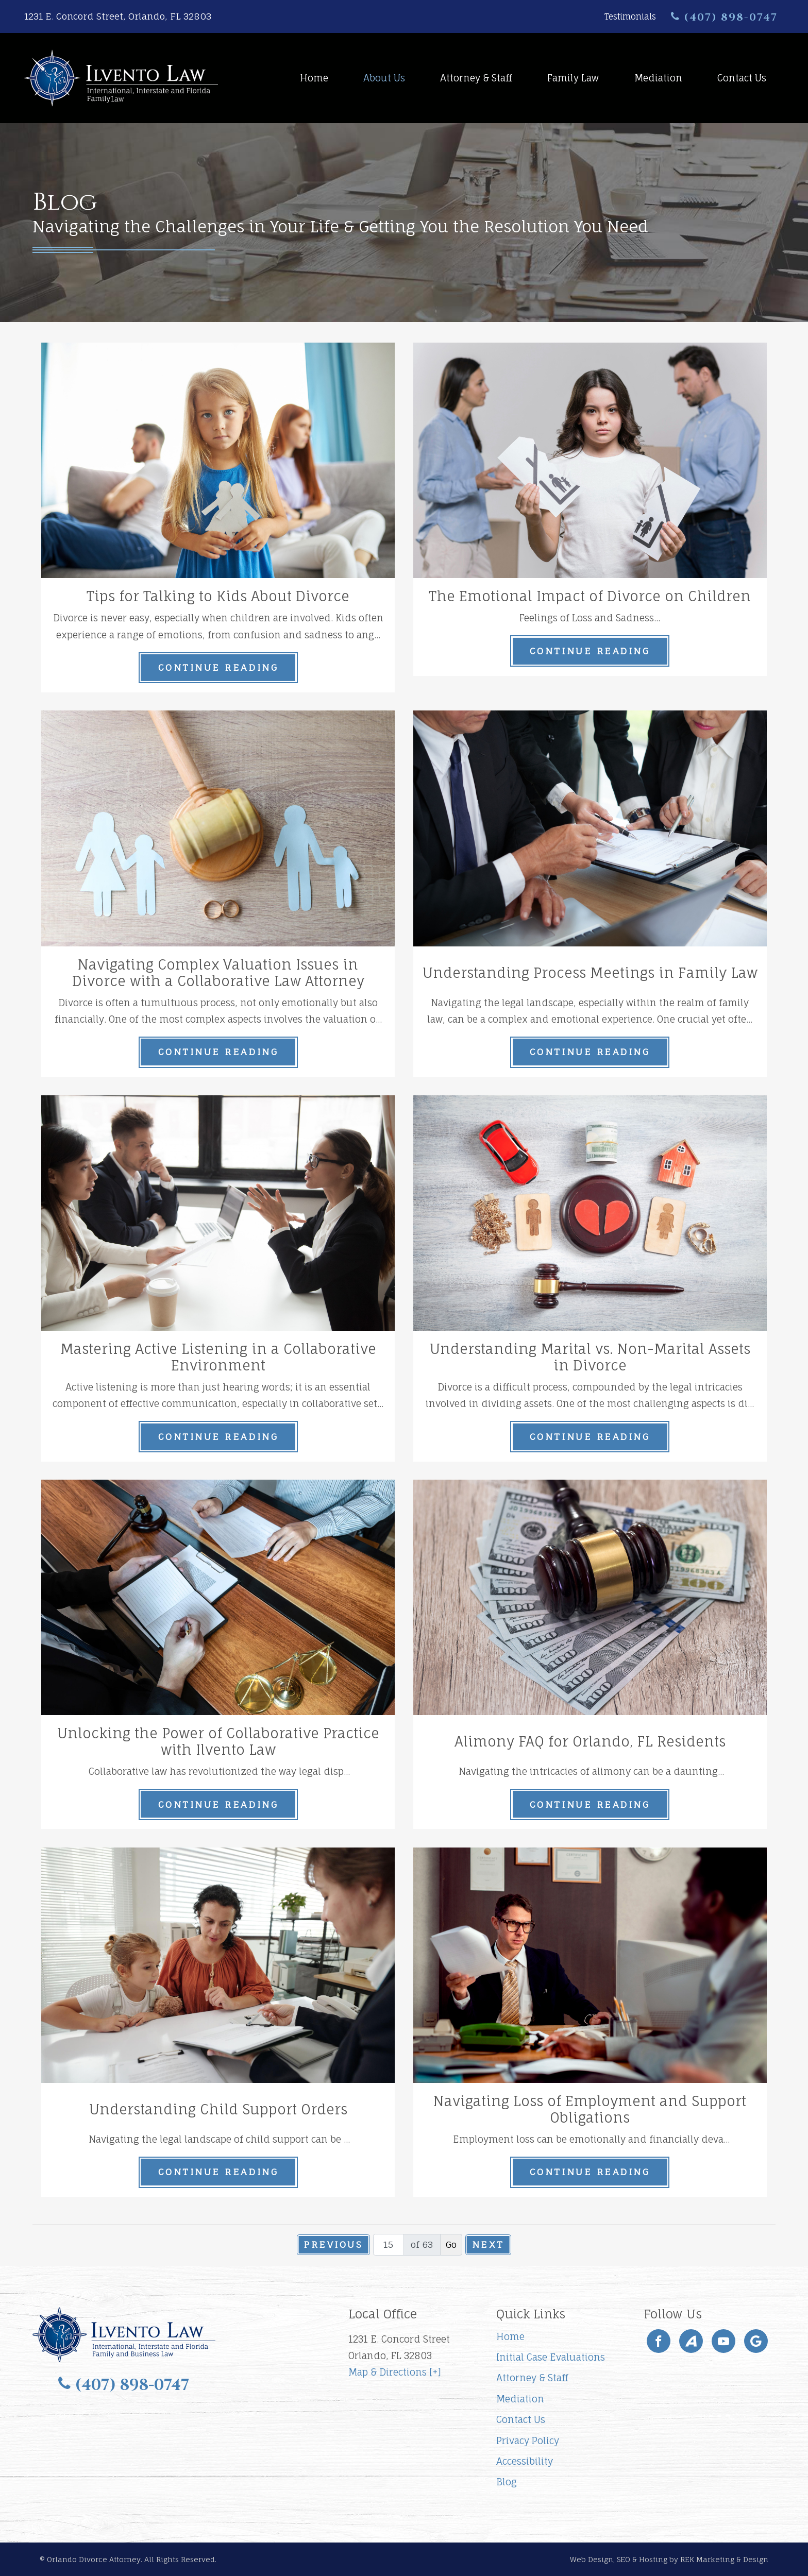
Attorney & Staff (476, 77)
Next (488, 2244)
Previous (333, 2244)
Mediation (658, 77)
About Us (384, 77)
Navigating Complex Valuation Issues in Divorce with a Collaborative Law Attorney (218, 973)
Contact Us (741, 77)
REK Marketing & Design (724, 2559)
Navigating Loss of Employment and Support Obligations (589, 2109)
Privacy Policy (527, 2440)
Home (314, 77)
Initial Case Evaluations (550, 2357)
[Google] (756, 2341)
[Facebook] (658, 2341)
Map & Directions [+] (394, 2372)
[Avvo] (691, 2341)
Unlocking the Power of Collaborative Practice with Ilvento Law (218, 1741)
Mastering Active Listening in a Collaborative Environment (218, 1357)
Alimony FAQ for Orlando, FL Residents (590, 1742)
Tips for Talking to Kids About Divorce (218, 596)
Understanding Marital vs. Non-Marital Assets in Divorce (590, 1357)
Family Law (573, 77)
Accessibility (524, 2461)
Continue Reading (218, 667)
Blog (506, 2481)
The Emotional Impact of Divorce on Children (590, 596)
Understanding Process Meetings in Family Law (590, 973)
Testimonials (630, 16)
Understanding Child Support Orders (218, 2109)
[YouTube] (723, 2341)
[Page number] (389, 2245)
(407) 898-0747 (724, 17)
